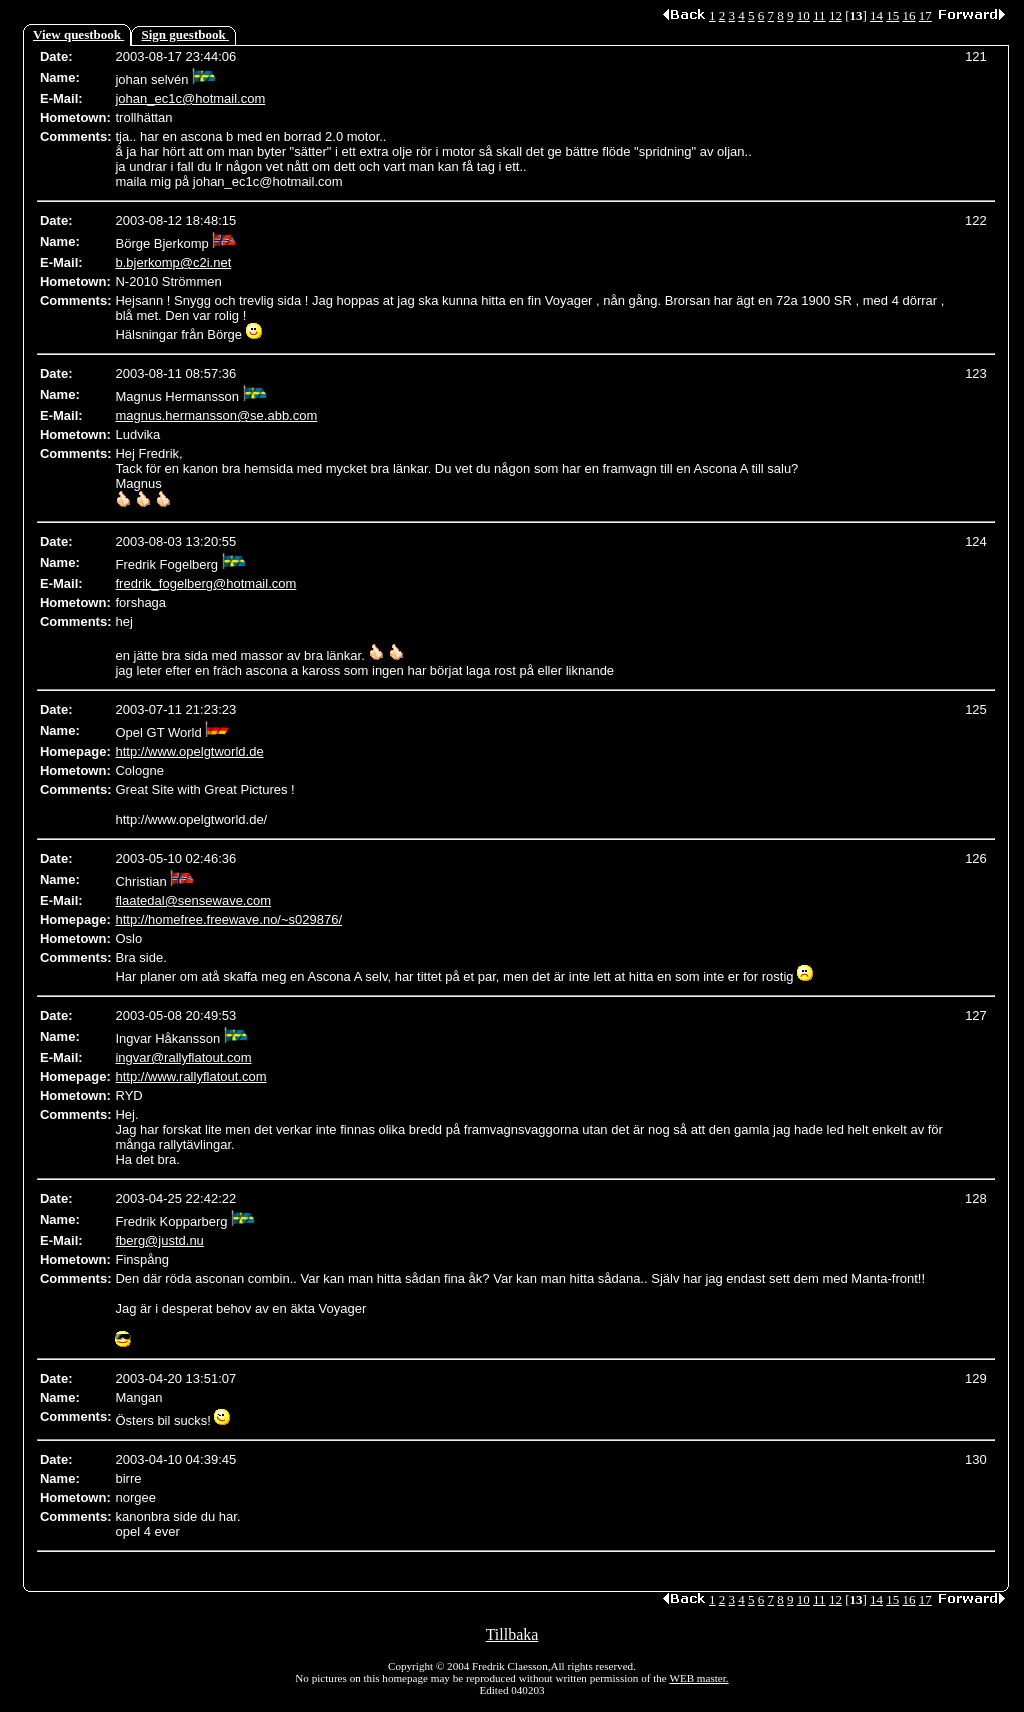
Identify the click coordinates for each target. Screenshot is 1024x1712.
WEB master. (698, 1678)
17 (925, 15)
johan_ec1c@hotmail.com (190, 98)
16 (909, 15)
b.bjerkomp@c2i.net (173, 262)
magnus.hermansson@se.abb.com (216, 415)
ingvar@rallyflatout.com (183, 1057)
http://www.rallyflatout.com (190, 1076)
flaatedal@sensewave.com (193, 900)
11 (819, 15)
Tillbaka (512, 1634)
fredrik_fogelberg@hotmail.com (205, 583)
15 (892, 15)
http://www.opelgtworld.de (189, 751)
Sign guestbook (185, 34)
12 (835, 15)
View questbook (78, 34)
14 (876, 15)
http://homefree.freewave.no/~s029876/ (228, 919)
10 (803, 15)
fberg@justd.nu (159, 1240)
